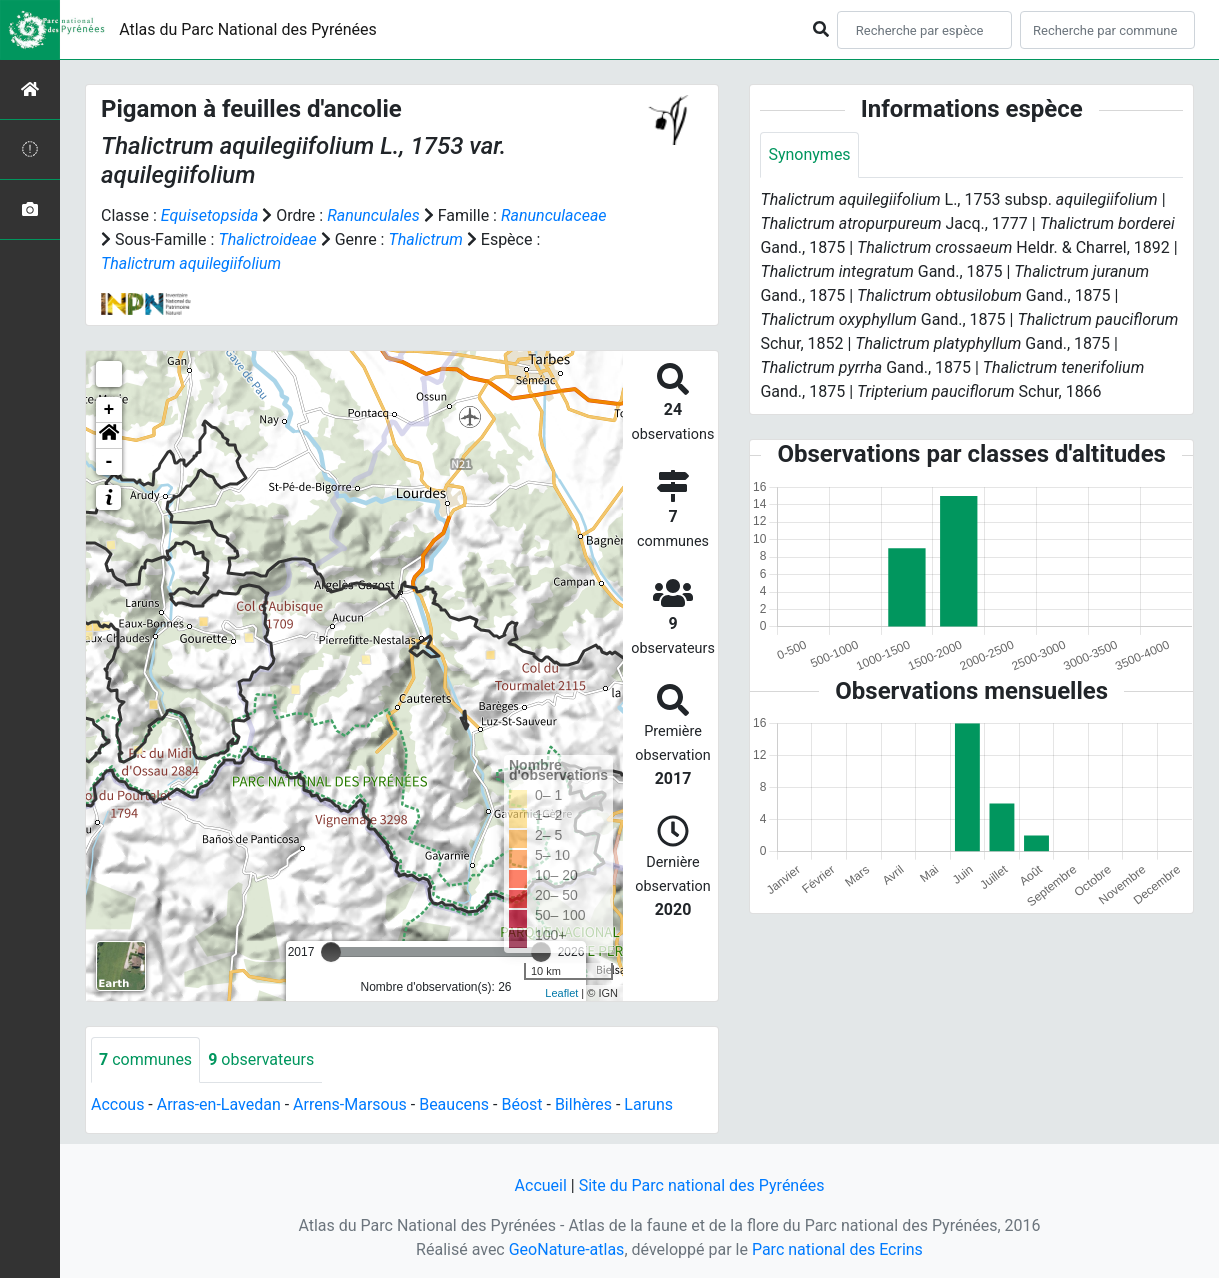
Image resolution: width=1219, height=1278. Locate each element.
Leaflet (561, 993)
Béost (521, 1104)
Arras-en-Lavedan (219, 1104)
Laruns (648, 1104)
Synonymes (809, 154)
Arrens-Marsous (350, 1104)
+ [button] (109, 410)
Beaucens (454, 1104)
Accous (117, 1104)
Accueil (541, 1185)
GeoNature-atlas (567, 1249)
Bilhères (583, 1104)
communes (145, 1059)
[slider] (331, 952)
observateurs (261, 1059)
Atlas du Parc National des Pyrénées (248, 29)
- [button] (109, 462)
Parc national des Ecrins (837, 1249)
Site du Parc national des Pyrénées (702, 1185)
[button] (109, 436)
